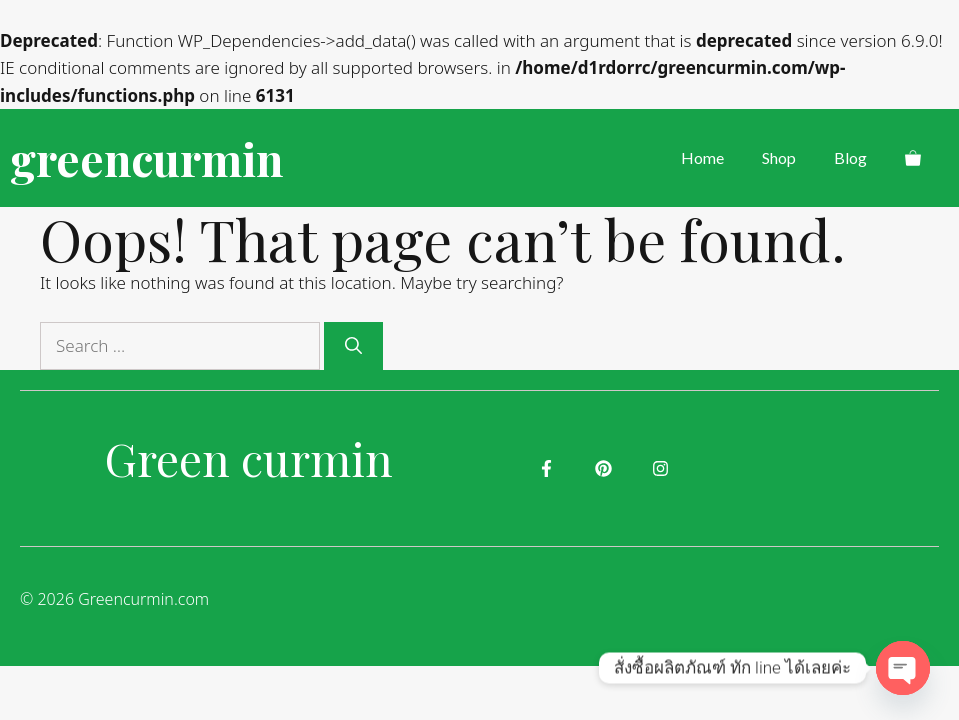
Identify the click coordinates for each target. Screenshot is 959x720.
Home (702, 157)
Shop (779, 157)
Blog (850, 157)
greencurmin (146, 158)
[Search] (353, 346)
